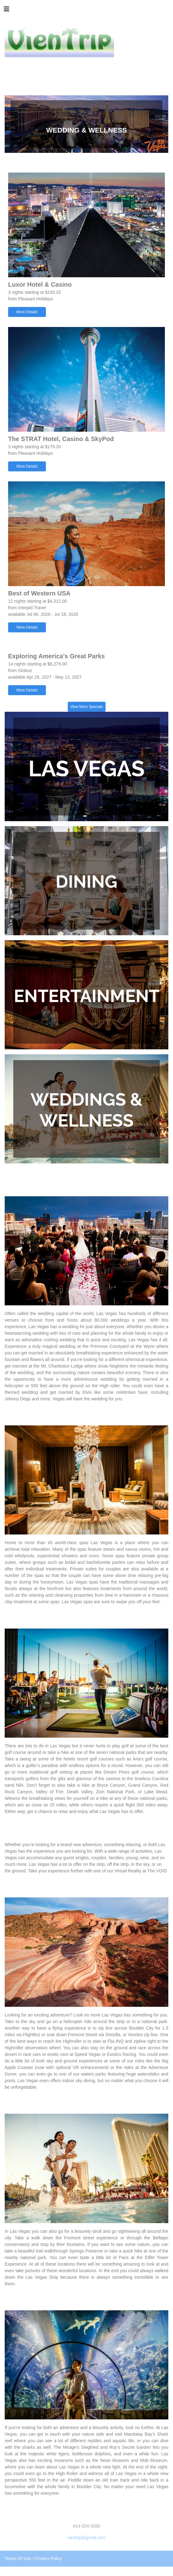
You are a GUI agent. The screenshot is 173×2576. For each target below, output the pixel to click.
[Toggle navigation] (7, 11)
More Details (27, 312)
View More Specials (86, 707)
